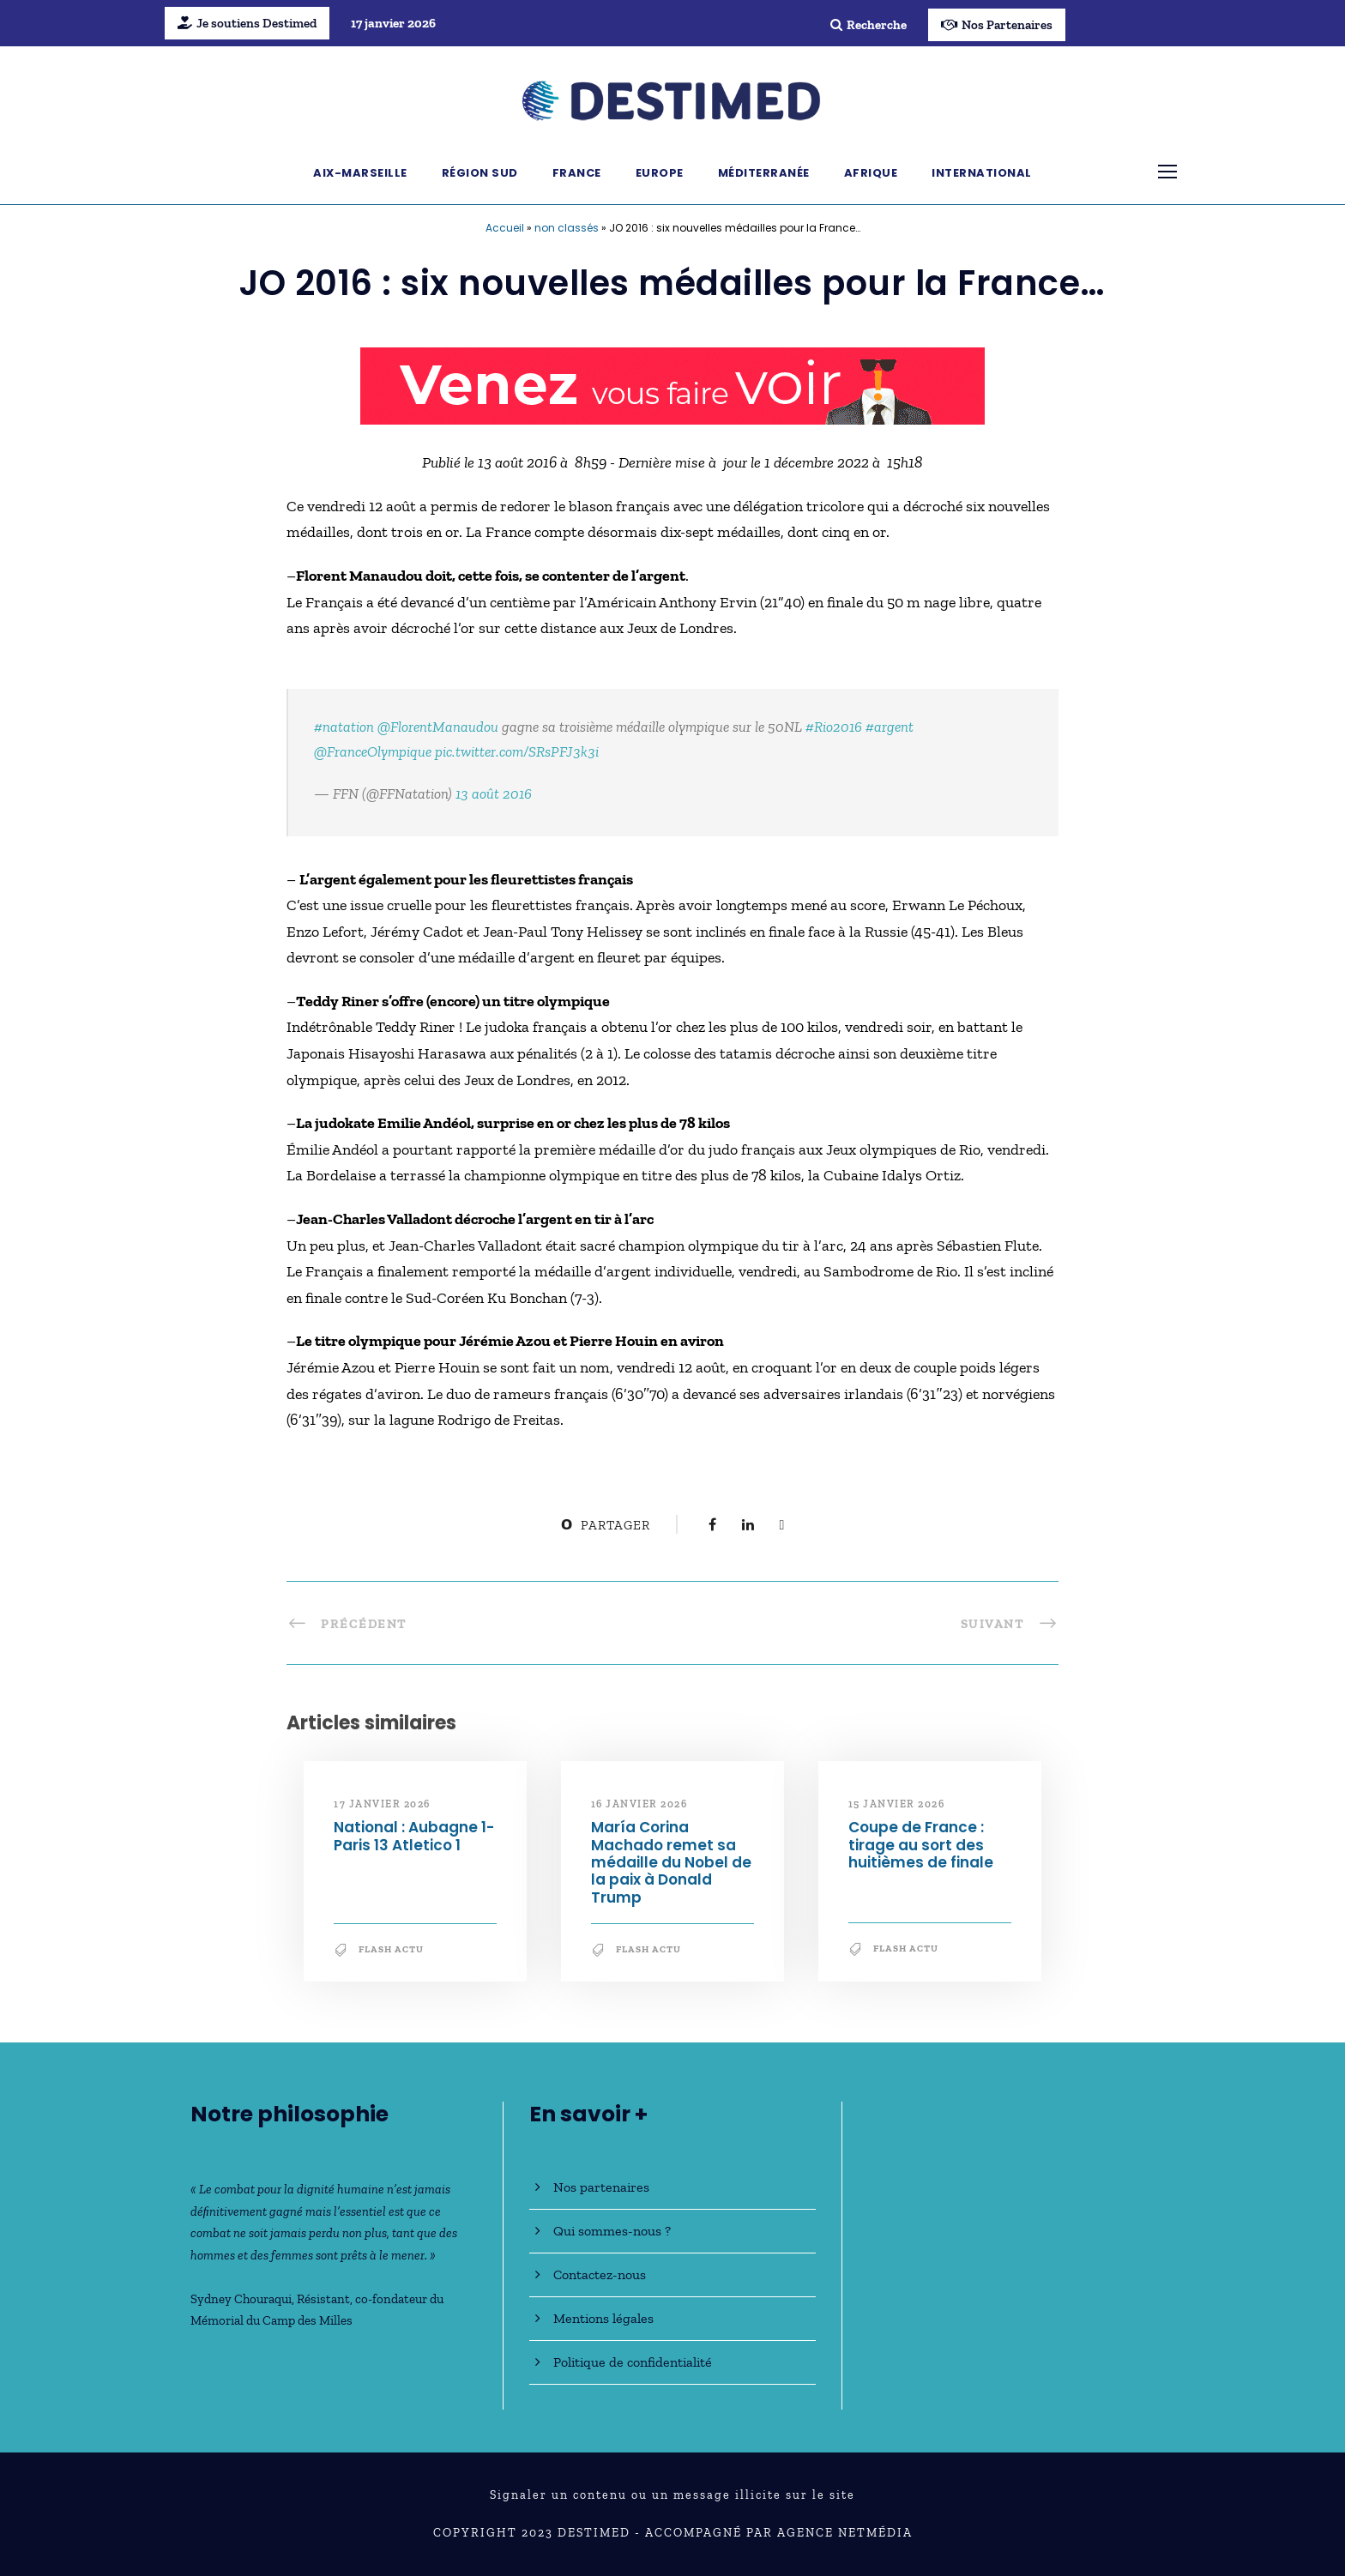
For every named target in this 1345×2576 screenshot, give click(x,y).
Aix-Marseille (360, 173)
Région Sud (480, 173)
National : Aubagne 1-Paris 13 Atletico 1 (414, 1836)
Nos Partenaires (996, 25)
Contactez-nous (599, 2274)
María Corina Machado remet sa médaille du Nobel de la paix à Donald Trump (671, 1862)
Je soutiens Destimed (247, 23)
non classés (566, 227)
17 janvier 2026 (382, 1804)
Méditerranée (764, 173)
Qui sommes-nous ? (612, 2231)
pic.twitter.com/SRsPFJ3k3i (517, 751)
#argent (890, 726)
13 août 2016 (493, 793)
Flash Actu (391, 1949)
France (576, 173)
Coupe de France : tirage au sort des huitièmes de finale (920, 1845)
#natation (344, 726)
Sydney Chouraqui (241, 2299)
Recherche (868, 25)
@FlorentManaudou (437, 726)
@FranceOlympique (372, 751)
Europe (660, 173)
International (982, 173)
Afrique (871, 173)
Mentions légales (603, 2318)
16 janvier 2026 (639, 1804)
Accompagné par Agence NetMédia (779, 2532)
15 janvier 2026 (896, 1804)
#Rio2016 (833, 726)
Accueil (505, 227)
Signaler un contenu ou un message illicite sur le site (672, 2495)
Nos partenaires (601, 2187)
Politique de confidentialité (632, 2362)
